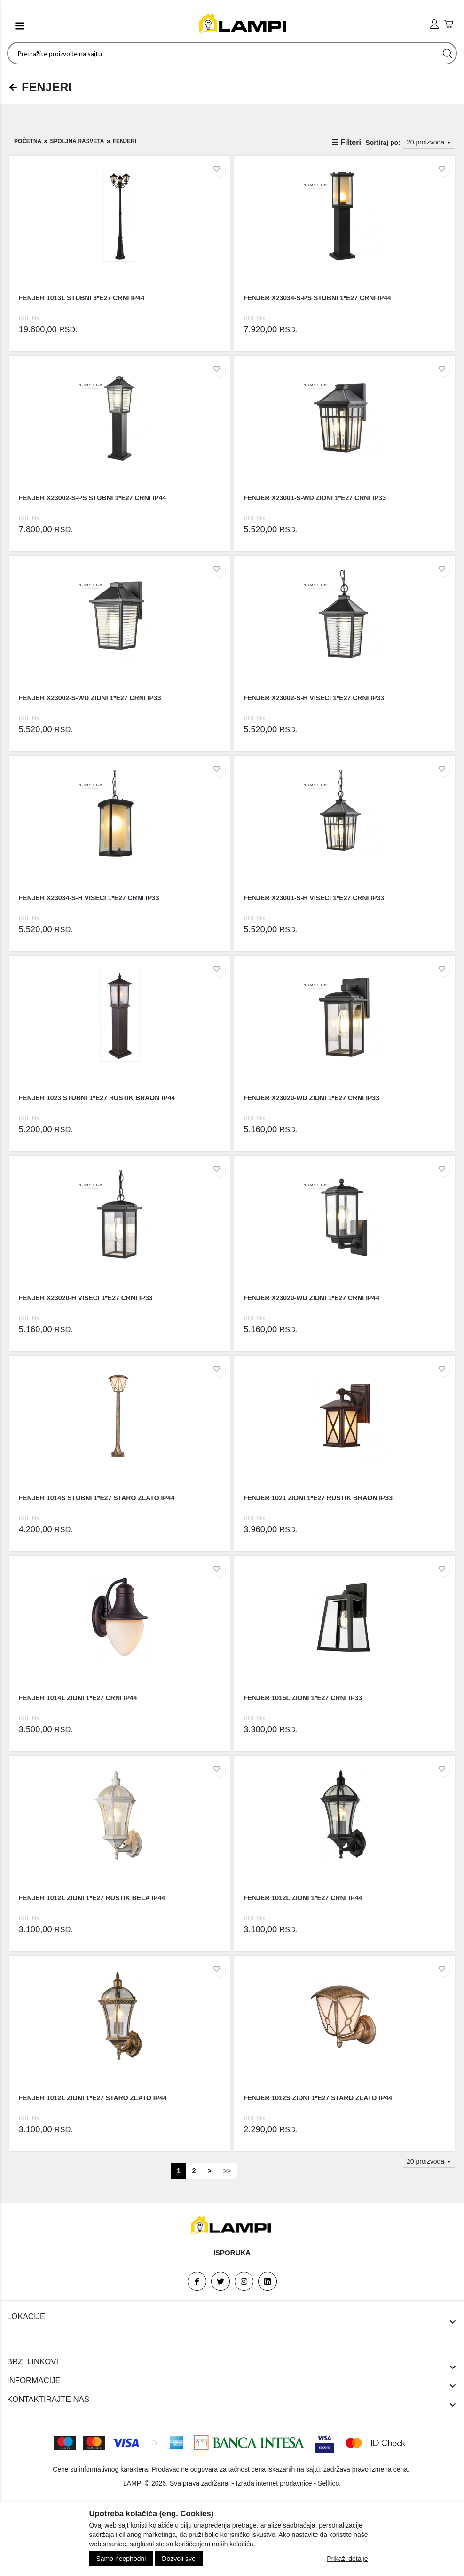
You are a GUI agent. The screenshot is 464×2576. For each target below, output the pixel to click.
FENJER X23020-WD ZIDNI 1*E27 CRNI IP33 (311, 1098)
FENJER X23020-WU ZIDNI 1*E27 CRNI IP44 (311, 1298)
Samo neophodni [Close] (121, 2558)
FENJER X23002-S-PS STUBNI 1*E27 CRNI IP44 (92, 498)
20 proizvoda (429, 142)
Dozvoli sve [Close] (179, 2558)
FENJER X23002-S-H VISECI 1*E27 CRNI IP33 (314, 698)
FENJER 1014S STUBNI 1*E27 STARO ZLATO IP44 (96, 1498)
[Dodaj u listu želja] (217, 168)
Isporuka (232, 2252)
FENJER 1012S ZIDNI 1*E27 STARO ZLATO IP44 (318, 2098)
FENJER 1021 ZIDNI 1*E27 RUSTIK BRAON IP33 (318, 1498)
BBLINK (29, 317)
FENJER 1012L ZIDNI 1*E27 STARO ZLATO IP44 (93, 2098)
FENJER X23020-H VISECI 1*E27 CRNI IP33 (86, 1298)
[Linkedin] (267, 2281)
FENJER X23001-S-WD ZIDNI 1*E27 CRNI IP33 (315, 498)
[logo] (244, 24)
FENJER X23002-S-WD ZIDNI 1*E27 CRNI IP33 (90, 698)
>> (227, 2171)
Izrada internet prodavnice (274, 2483)
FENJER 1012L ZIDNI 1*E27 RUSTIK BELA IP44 (92, 1898)
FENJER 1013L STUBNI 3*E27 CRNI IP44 (81, 298)
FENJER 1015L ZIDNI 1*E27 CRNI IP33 (303, 1698)
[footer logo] (232, 2226)
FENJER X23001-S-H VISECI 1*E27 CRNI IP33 (314, 898)
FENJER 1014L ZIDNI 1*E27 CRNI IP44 (78, 1698)
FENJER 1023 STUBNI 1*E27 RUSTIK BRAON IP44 (97, 1098)
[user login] (434, 24)
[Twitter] (220, 2281)
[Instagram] (244, 2281)
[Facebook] (197, 2281)
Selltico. (329, 2483)
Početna (27, 141)
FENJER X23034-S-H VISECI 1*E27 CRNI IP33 (89, 898)
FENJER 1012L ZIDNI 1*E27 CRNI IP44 (303, 1898)
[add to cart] (448, 25)
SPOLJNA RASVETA (77, 141)
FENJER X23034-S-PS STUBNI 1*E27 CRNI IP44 (317, 298)
